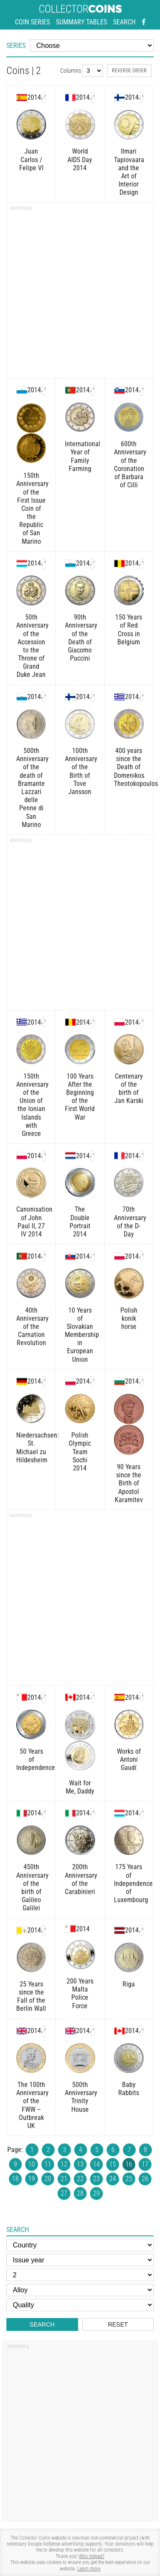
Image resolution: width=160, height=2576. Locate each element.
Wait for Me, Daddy (80, 1787)
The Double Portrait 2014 (80, 1221)
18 (15, 2179)
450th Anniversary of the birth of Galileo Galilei (31, 1887)
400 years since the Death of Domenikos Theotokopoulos (129, 767)
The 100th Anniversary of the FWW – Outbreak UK (31, 2105)
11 (47, 2164)
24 (112, 2179)
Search (124, 22)
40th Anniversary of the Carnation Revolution (31, 1326)
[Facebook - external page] (144, 22)
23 (96, 2179)
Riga (128, 1984)
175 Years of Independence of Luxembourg (129, 1883)
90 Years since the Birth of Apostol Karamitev (129, 1483)
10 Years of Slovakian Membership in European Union (80, 1335)
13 (80, 2164)
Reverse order (129, 71)
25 (128, 2179)
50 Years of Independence (31, 1759)
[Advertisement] (80, 293)
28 (80, 2193)
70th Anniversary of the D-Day (129, 1221)
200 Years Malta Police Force (80, 1993)
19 (31, 2179)
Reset (118, 2324)
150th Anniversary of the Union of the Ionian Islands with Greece (31, 1105)
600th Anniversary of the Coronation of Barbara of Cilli (129, 464)
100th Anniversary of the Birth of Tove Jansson (80, 771)
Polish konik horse (128, 1318)
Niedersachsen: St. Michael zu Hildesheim (31, 1447)
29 (96, 2193)
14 (96, 2164)
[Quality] (80, 2305)
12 (64, 2164)
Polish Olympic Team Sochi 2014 (80, 1451)
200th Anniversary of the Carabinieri (80, 1879)
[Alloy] (80, 2290)
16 (128, 2164)
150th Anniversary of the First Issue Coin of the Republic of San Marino (31, 508)
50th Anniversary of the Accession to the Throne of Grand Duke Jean (31, 646)
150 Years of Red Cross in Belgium (128, 629)
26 (145, 2179)
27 (64, 2193)
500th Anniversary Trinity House (80, 2097)
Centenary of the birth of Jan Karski (128, 1088)
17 (145, 2164)
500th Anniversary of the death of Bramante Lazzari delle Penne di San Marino (31, 788)
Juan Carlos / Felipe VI (31, 159)
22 (80, 2179)
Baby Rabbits (128, 2089)
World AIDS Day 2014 (79, 159)
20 (47, 2179)
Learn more (88, 2569)
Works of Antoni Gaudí (129, 1759)
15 (112, 2164)
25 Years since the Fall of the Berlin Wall (31, 1996)
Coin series (32, 22)
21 (64, 2179)
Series (16, 46)
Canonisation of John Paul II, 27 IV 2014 (31, 1221)
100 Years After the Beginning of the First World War (80, 1096)
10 (31, 2164)
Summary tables (81, 22)
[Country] (80, 2245)
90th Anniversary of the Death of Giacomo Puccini (80, 637)
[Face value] (80, 2275)
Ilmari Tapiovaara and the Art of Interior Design (129, 171)
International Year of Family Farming (80, 456)
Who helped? (92, 2556)
